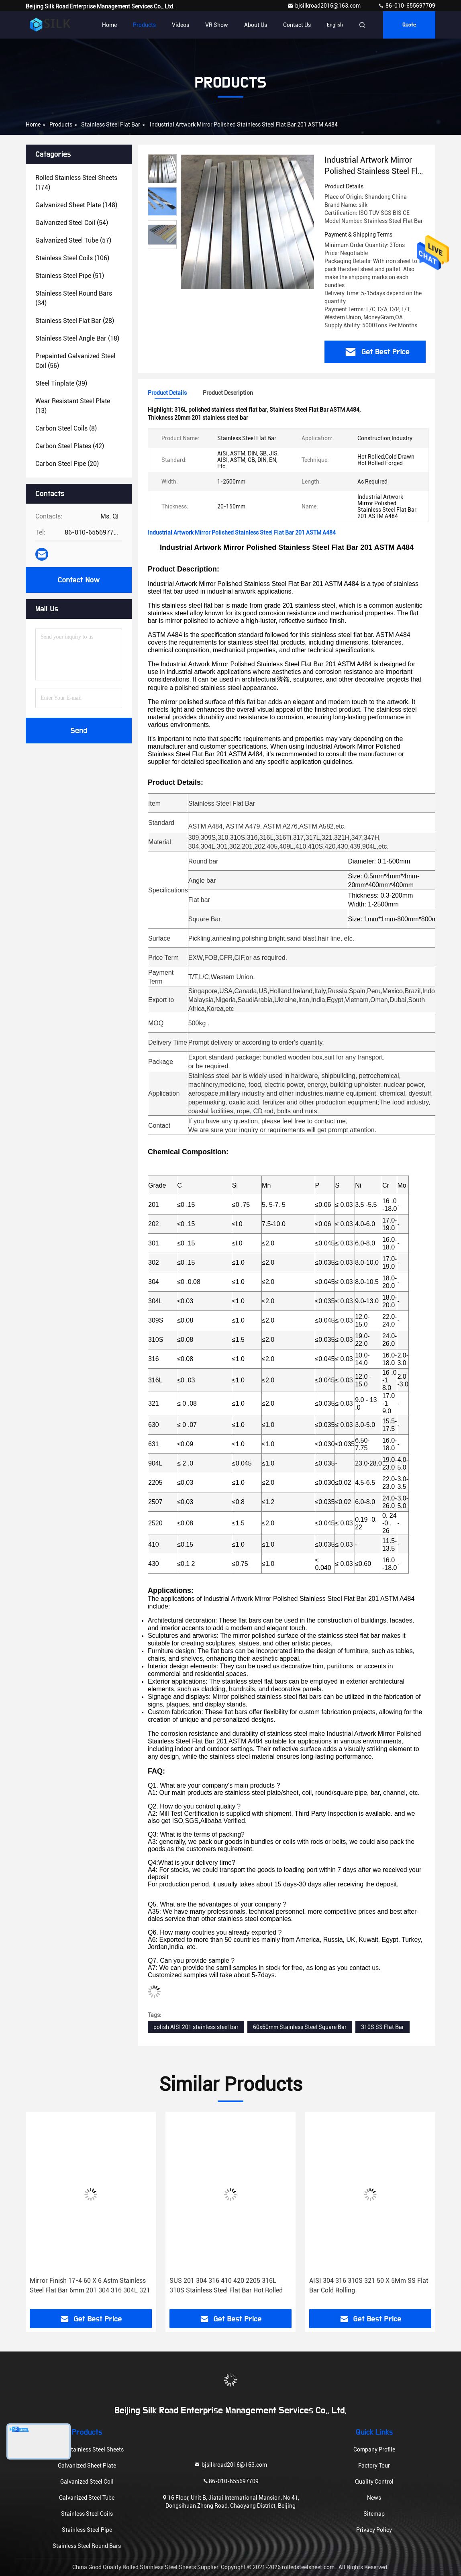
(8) (66, 428)
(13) (72, 405)
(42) (69, 446)
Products (144, 25)
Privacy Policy (374, 2530)
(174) (76, 182)
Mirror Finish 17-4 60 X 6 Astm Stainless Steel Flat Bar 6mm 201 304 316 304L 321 (90, 2285)
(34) (73, 298)
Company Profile (374, 2449)
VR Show (216, 25)
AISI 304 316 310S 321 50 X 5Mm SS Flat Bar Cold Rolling (368, 2285)
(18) (77, 338)
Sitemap (374, 2514)
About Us (255, 25)
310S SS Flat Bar (382, 2027)
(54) (71, 223)
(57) (73, 240)
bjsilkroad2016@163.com (324, 5)
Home (109, 25)
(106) (72, 258)
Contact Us (297, 25)
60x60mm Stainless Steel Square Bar (300, 2027)
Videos (180, 25)
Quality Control (374, 2481)
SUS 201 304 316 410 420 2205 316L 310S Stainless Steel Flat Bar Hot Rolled (226, 2285)
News (374, 2497)
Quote (409, 25)
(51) (69, 276)
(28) (74, 321)
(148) (76, 205)
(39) (61, 383)
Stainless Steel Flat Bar (110, 124)
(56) (75, 360)
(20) (67, 463)
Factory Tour (374, 2465)
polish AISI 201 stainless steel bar (196, 2027)
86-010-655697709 (406, 5)
